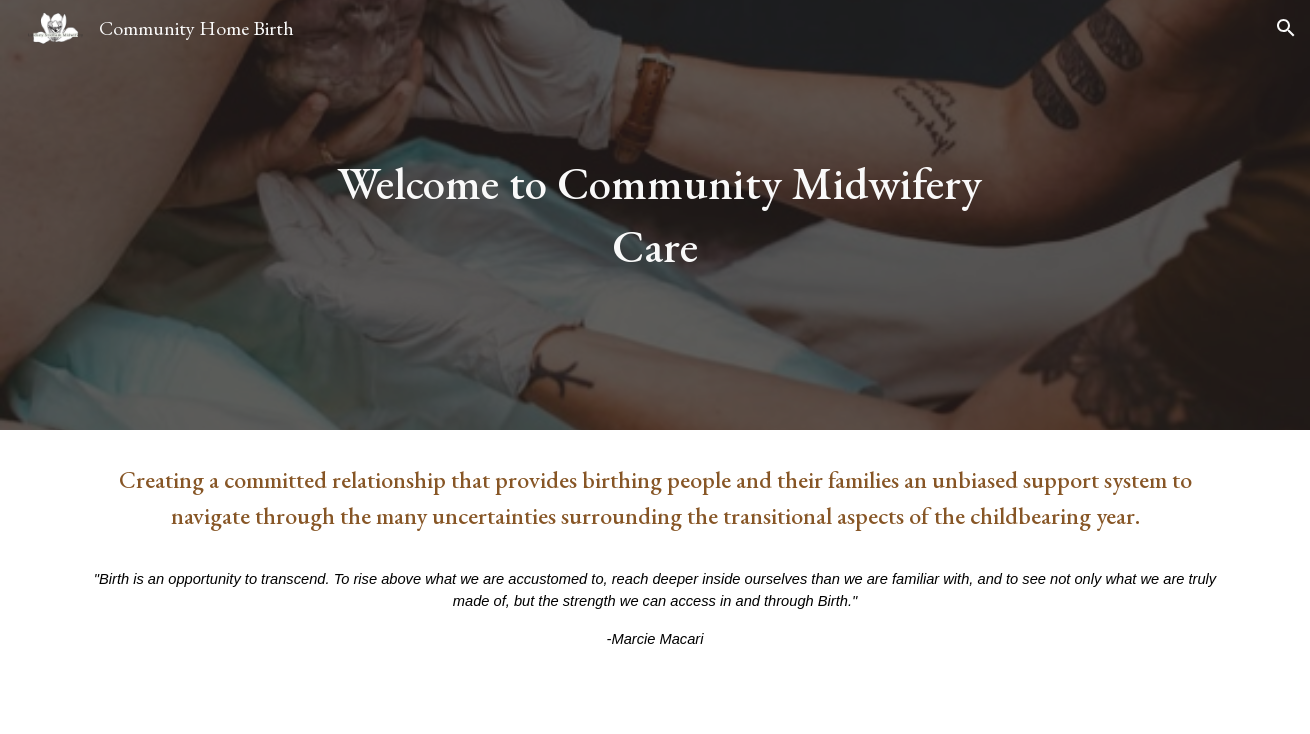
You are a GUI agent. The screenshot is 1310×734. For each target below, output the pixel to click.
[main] (655, 214)
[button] (1286, 28)
